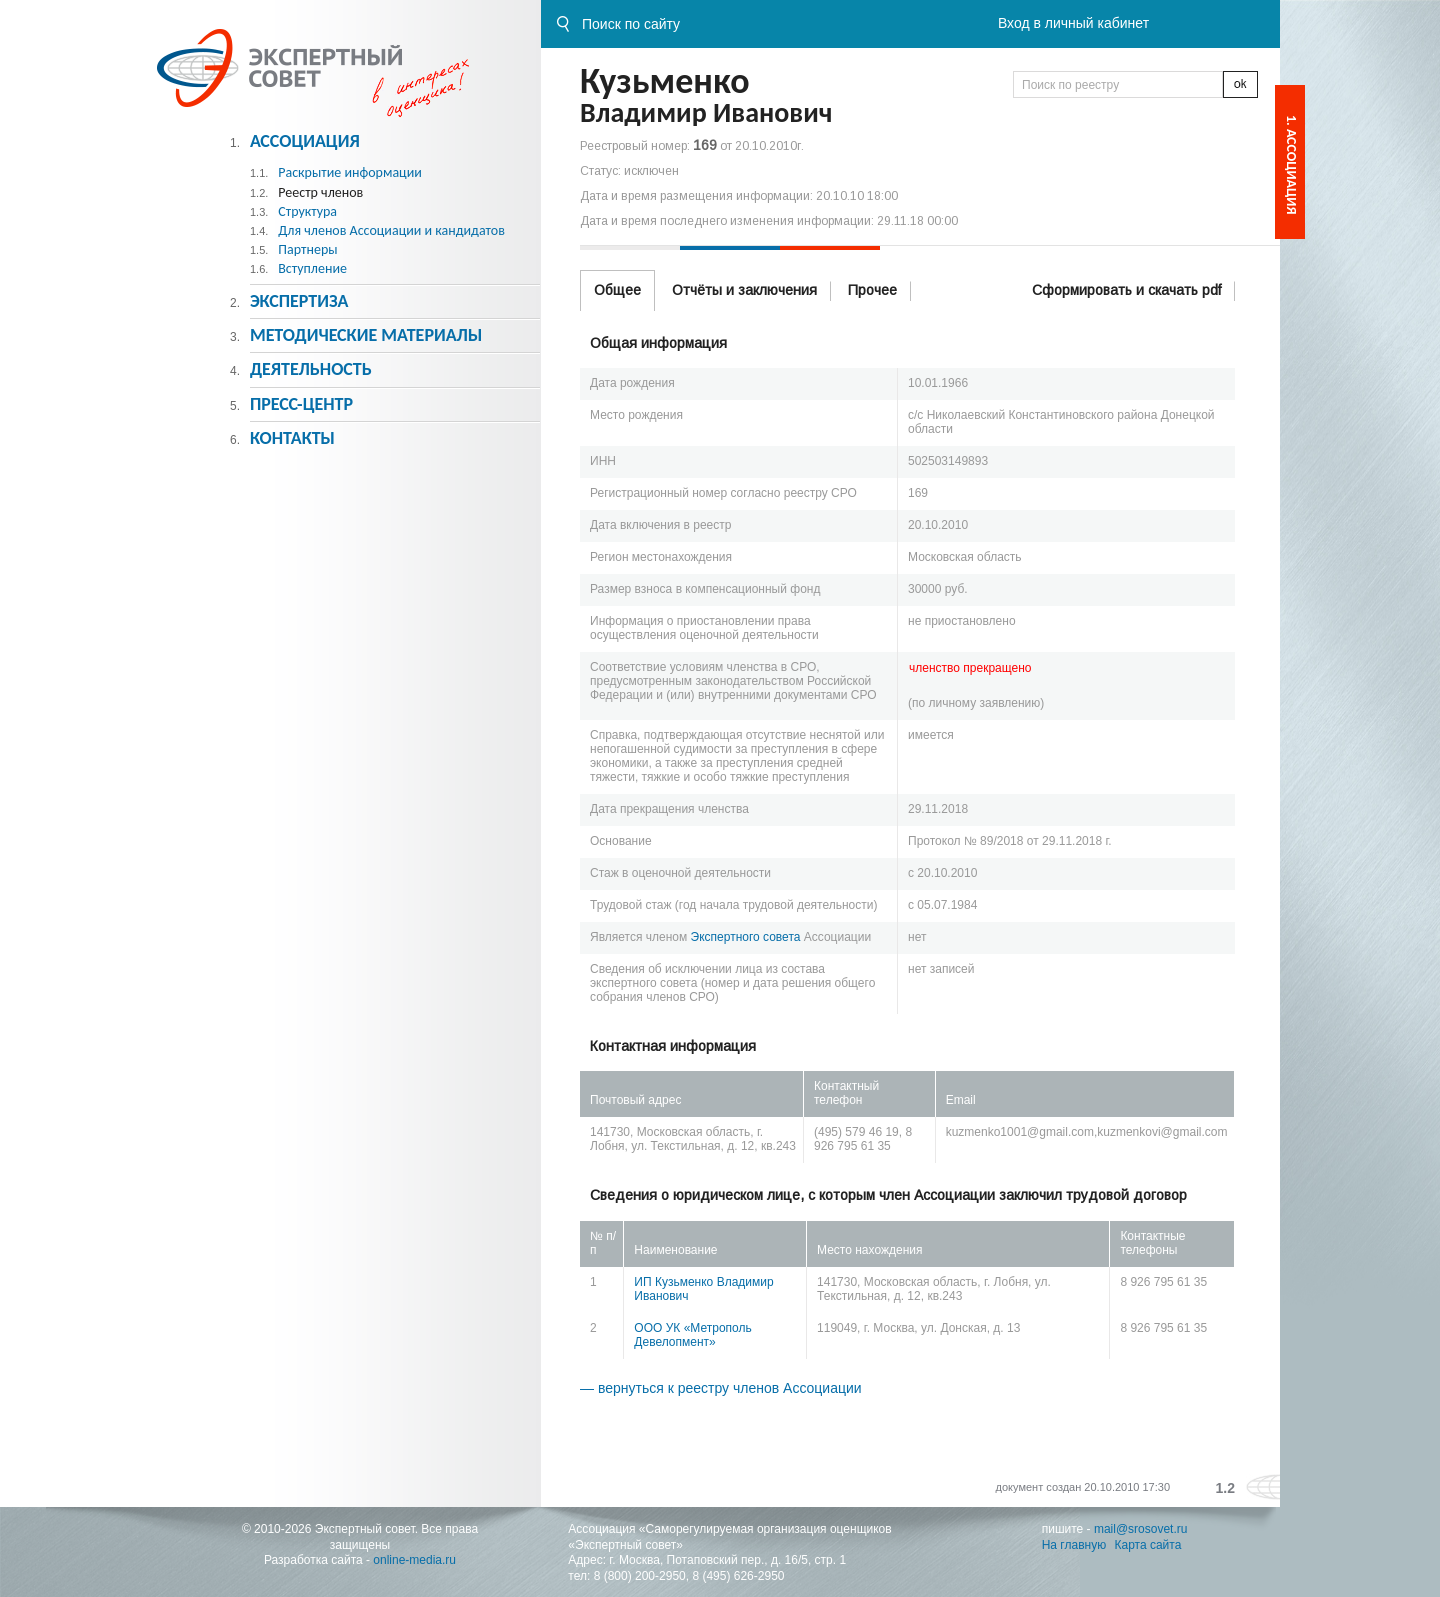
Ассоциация (305, 141)
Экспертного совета (746, 937)
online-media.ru (414, 1560)
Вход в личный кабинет (1073, 23)
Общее (617, 290)
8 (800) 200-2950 (640, 1576)
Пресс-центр (301, 404)
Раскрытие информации (350, 172)
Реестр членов (320, 192)
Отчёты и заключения (744, 290)
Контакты (292, 438)
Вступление (312, 268)
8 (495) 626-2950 (738, 1576)
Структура (307, 211)
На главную (1074, 1545)
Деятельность (311, 369)
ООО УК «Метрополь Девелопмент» (692, 1335)
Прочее (872, 290)
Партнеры (307, 249)
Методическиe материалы (366, 335)
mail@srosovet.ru (1141, 1529)
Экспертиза (299, 301)
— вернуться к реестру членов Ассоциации (721, 1388)
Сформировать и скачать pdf (1126, 290)
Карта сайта (1148, 1545)
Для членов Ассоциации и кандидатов (391, 230)
